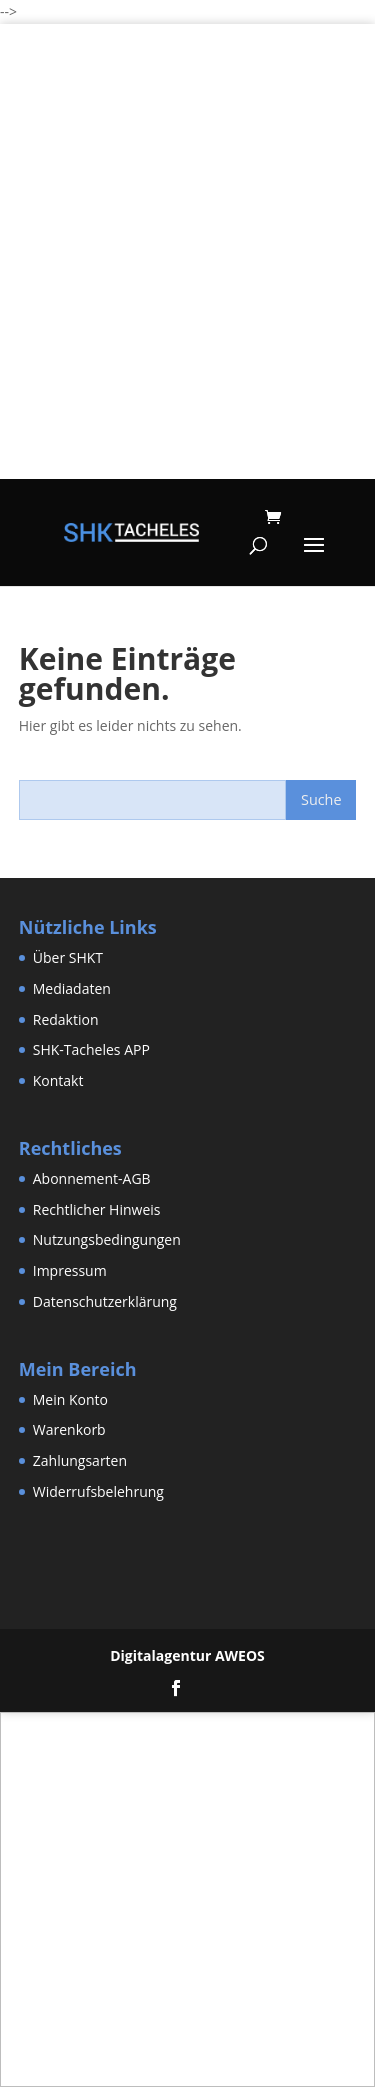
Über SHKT (68, 957)
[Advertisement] (187, 291)
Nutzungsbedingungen (107, 1239)
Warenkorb (69, 1429)
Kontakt (58, 1080)
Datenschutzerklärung (105, 1301)
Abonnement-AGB (92, 1178)
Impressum (70, 1270)
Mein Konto (70, 1399)
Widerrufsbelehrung (98, 1491)
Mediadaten (72, 988)
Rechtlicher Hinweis (97, 1209)
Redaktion (66, 1019)
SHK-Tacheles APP (91, 1049)
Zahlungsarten (80, 1460)
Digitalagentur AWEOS (187, 1655)
